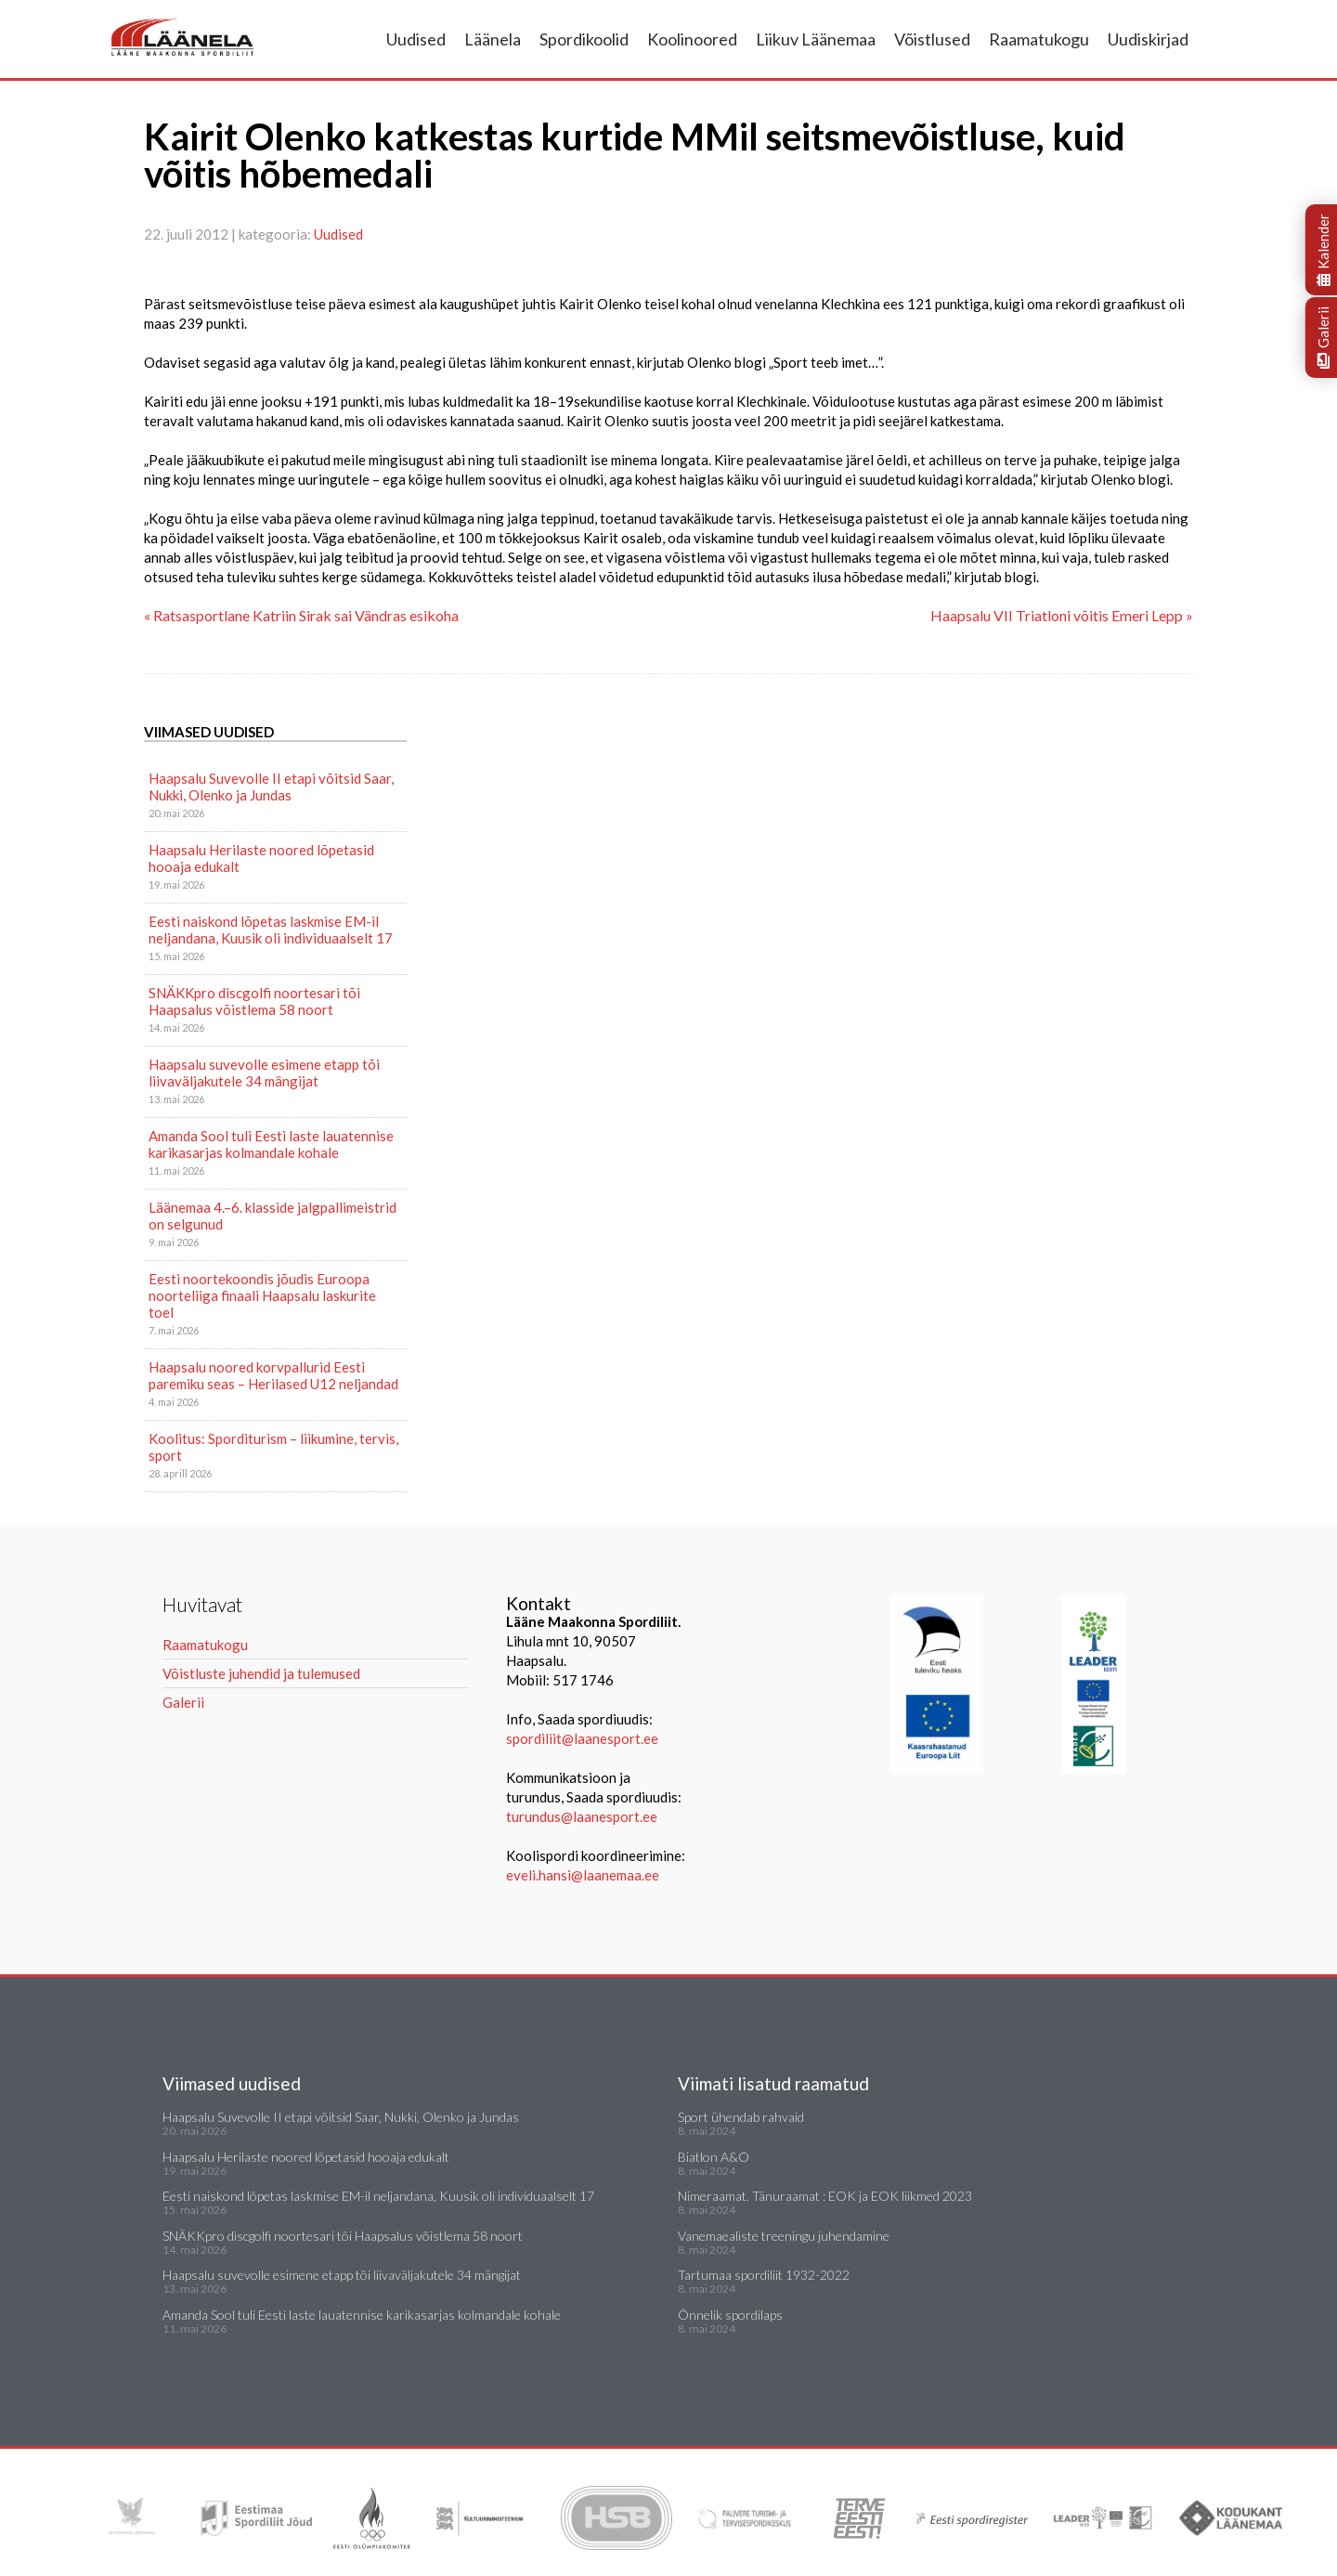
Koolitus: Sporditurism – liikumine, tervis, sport (273, 1447)
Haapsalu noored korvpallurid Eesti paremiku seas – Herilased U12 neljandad (273, 1375)
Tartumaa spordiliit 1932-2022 (764, 2275)
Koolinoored (692, 39)
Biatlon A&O (713, 2157)
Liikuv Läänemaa (816, 39)
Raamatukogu (1039, 39)
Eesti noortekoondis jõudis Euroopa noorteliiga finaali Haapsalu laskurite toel (262, 1295)
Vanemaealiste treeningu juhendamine (783, 2236)
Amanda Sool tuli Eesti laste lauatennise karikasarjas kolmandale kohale (271, 1144)
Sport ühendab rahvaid (741, 2117)
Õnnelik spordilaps (730, 2314)
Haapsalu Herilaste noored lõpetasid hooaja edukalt (261, 858)
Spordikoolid (584, 39)
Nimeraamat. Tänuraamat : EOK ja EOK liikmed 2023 (825, 2196)
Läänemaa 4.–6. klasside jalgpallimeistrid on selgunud (272, 1215)
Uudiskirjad (1148, 39)
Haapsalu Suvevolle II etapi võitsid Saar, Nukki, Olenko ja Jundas (271, 786)
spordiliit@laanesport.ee (582, 1738)
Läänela (492, 39)
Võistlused (932, 39)
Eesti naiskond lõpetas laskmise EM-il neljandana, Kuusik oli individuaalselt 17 (271, 929)
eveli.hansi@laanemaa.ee (582, 1875)
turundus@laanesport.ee (583, 1816)
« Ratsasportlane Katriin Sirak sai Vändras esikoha (301, 615)
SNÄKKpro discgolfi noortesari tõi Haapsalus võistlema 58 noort (254, 1001)
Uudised (416, 39)
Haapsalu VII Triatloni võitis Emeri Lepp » (1061, 615)
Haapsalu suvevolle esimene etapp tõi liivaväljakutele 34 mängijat (264, 1072)
